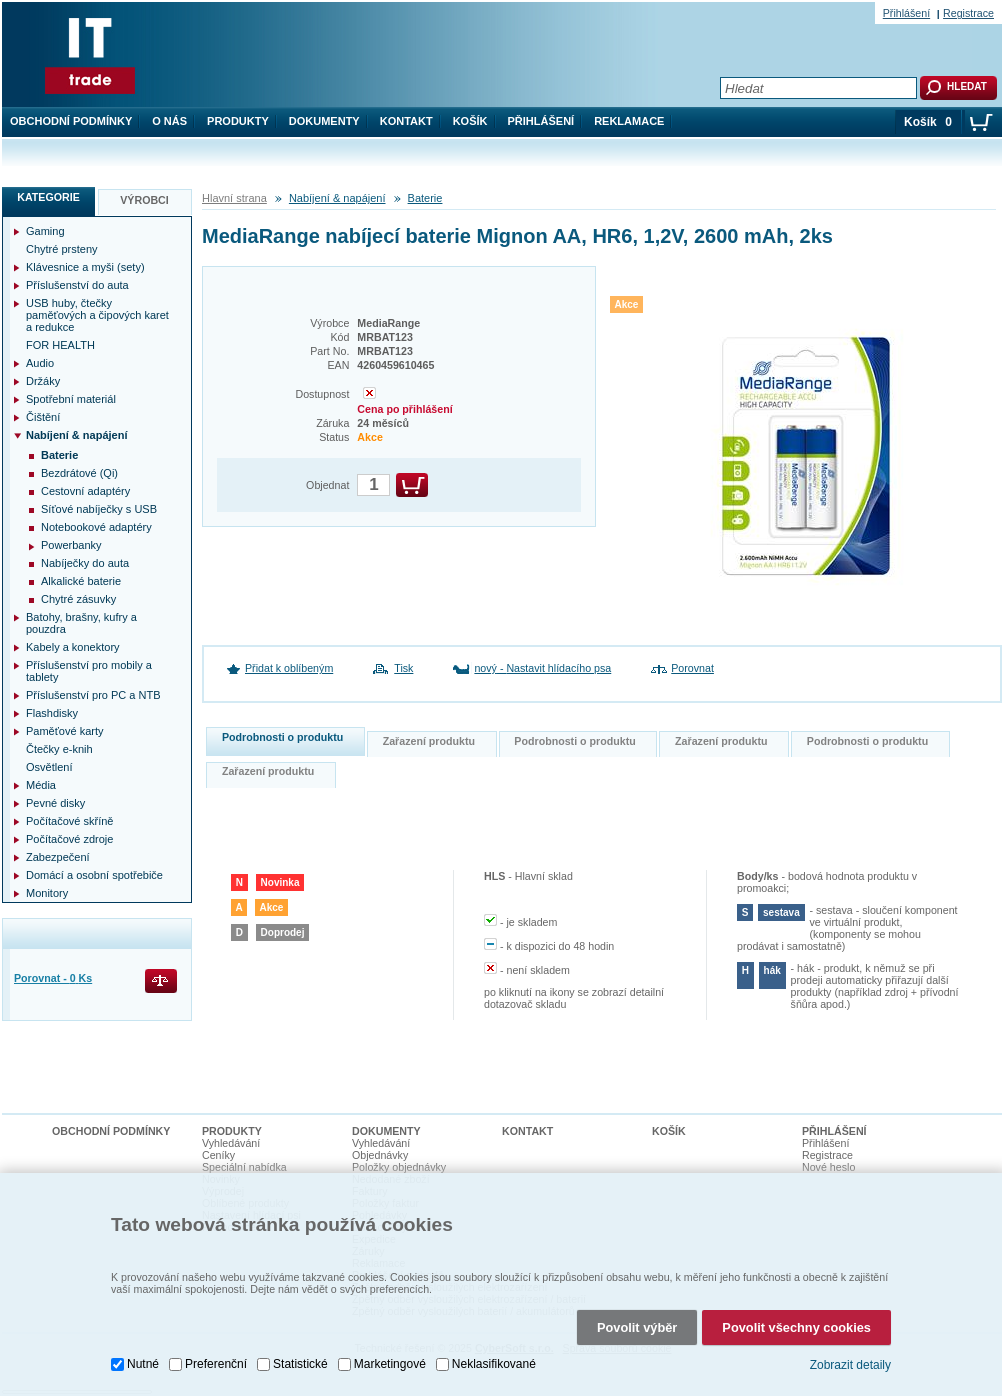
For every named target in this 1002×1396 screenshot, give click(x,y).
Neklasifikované (494, 1360)
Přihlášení (541, 121)
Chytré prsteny (62, 249)
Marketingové (390, 1360)
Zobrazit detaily (850, 1360)
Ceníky (218, 1155)
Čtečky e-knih (59, 749)
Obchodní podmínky (71, 121)
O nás (169, 121)
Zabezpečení (58, 857)
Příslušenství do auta (77, 285)
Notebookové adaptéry (96, 527)
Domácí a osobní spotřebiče (94, 875)
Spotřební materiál (71, 399)
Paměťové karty (65, 731)
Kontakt (406, 121)
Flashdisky (52, 713)
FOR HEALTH (60, 345)
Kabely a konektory (73, 647)
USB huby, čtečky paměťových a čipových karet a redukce (97, 315)
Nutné (143, 1360)
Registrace (968, 13)
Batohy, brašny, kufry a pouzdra (81, 623)
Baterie (425, 198)
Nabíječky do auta (85, 563)
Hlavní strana (234, 198)
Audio (40, 363)
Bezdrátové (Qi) (79, 473)
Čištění (43, 417)
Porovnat (692, 668)
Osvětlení (49, 767)
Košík (470, 121)
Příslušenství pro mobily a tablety (89, 671)
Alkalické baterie (81, 581)
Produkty (238, 121)
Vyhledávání (231, 1143)
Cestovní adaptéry (85, 491)
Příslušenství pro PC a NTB (93, 695)
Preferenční (216, 1360)
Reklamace (629, 121)
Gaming (45, 231)
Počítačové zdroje (69, 839)
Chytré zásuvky (78, 599)
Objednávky (380, 1155)
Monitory (47, 893)
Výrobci (144, 200)
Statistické (300, 1360)
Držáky (43, 381)
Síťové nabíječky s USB (99, 509)
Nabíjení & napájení (337, 198)
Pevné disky (55, 803)
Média (41, 785)
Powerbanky (71, 545)
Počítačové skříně (69, 821)
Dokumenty (324, 121)
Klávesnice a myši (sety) (85, 267)
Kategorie (48, 197)
